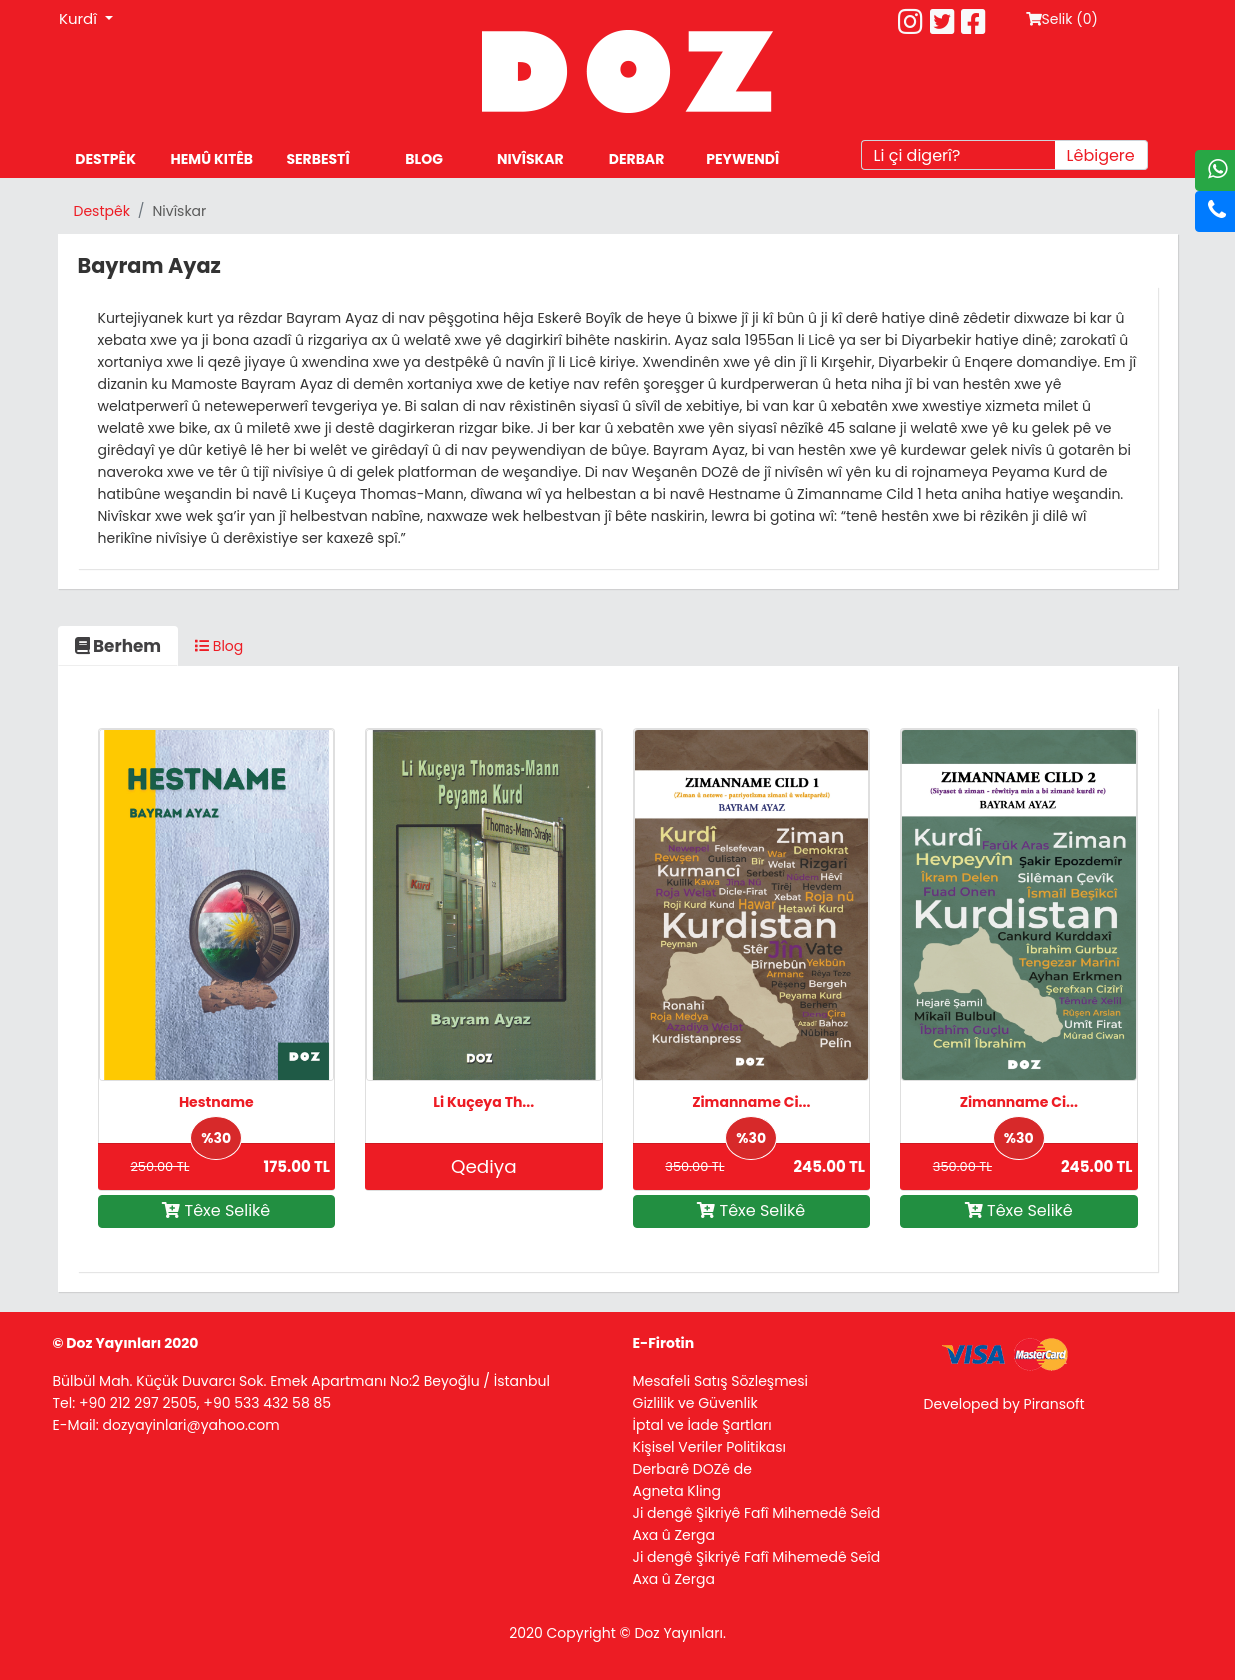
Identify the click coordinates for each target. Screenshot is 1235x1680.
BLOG (424, 159)
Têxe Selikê (216, 1210)
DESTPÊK (105, 159)
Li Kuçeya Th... (483, 1102)
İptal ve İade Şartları (702, 1425)
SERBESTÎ (317, 159)
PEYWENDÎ (742, 159)
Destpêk (102, 211)
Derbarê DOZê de (692, 1469)
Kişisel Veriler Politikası (710, 1447)
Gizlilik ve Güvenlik (695, 1403)
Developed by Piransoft (1004, 1404)
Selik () (1062, 19)
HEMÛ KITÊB (212, 159)
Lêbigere (1101, 155)
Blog (219, 646)
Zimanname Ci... (751, 1102)
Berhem (118, 646)
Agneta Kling (677, 1491)
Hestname (216, 1102)
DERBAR (637, 159)
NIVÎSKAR (530, 159)
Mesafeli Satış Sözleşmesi (721, 1381)
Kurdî (80, 18)
